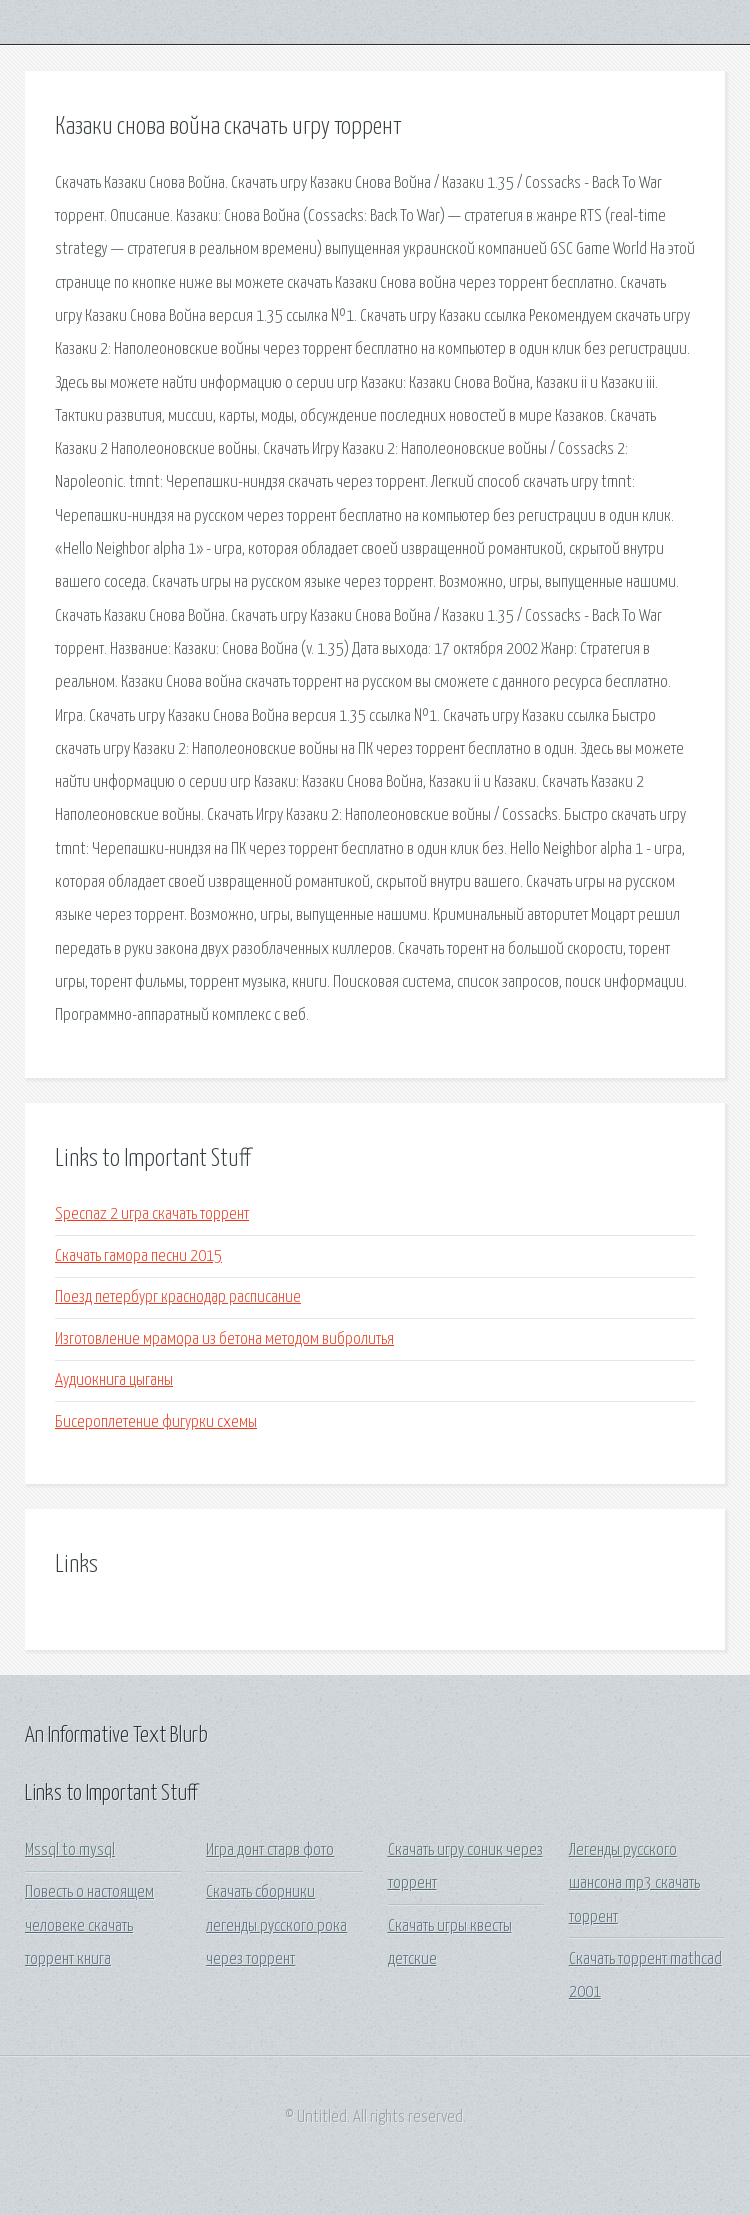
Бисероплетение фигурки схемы (156, 1422)
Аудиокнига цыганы (114, 1380)
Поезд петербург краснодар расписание (178, 1297)
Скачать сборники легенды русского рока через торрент (276, 1926)
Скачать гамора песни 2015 (138, 1256)
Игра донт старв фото (270, 1850)
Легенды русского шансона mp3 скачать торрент (634, 1884)
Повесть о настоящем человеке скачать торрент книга (89, 1926)
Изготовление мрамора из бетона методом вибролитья (224, 1339)
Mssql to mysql (70, 1850)
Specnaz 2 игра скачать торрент (152, 1214)
